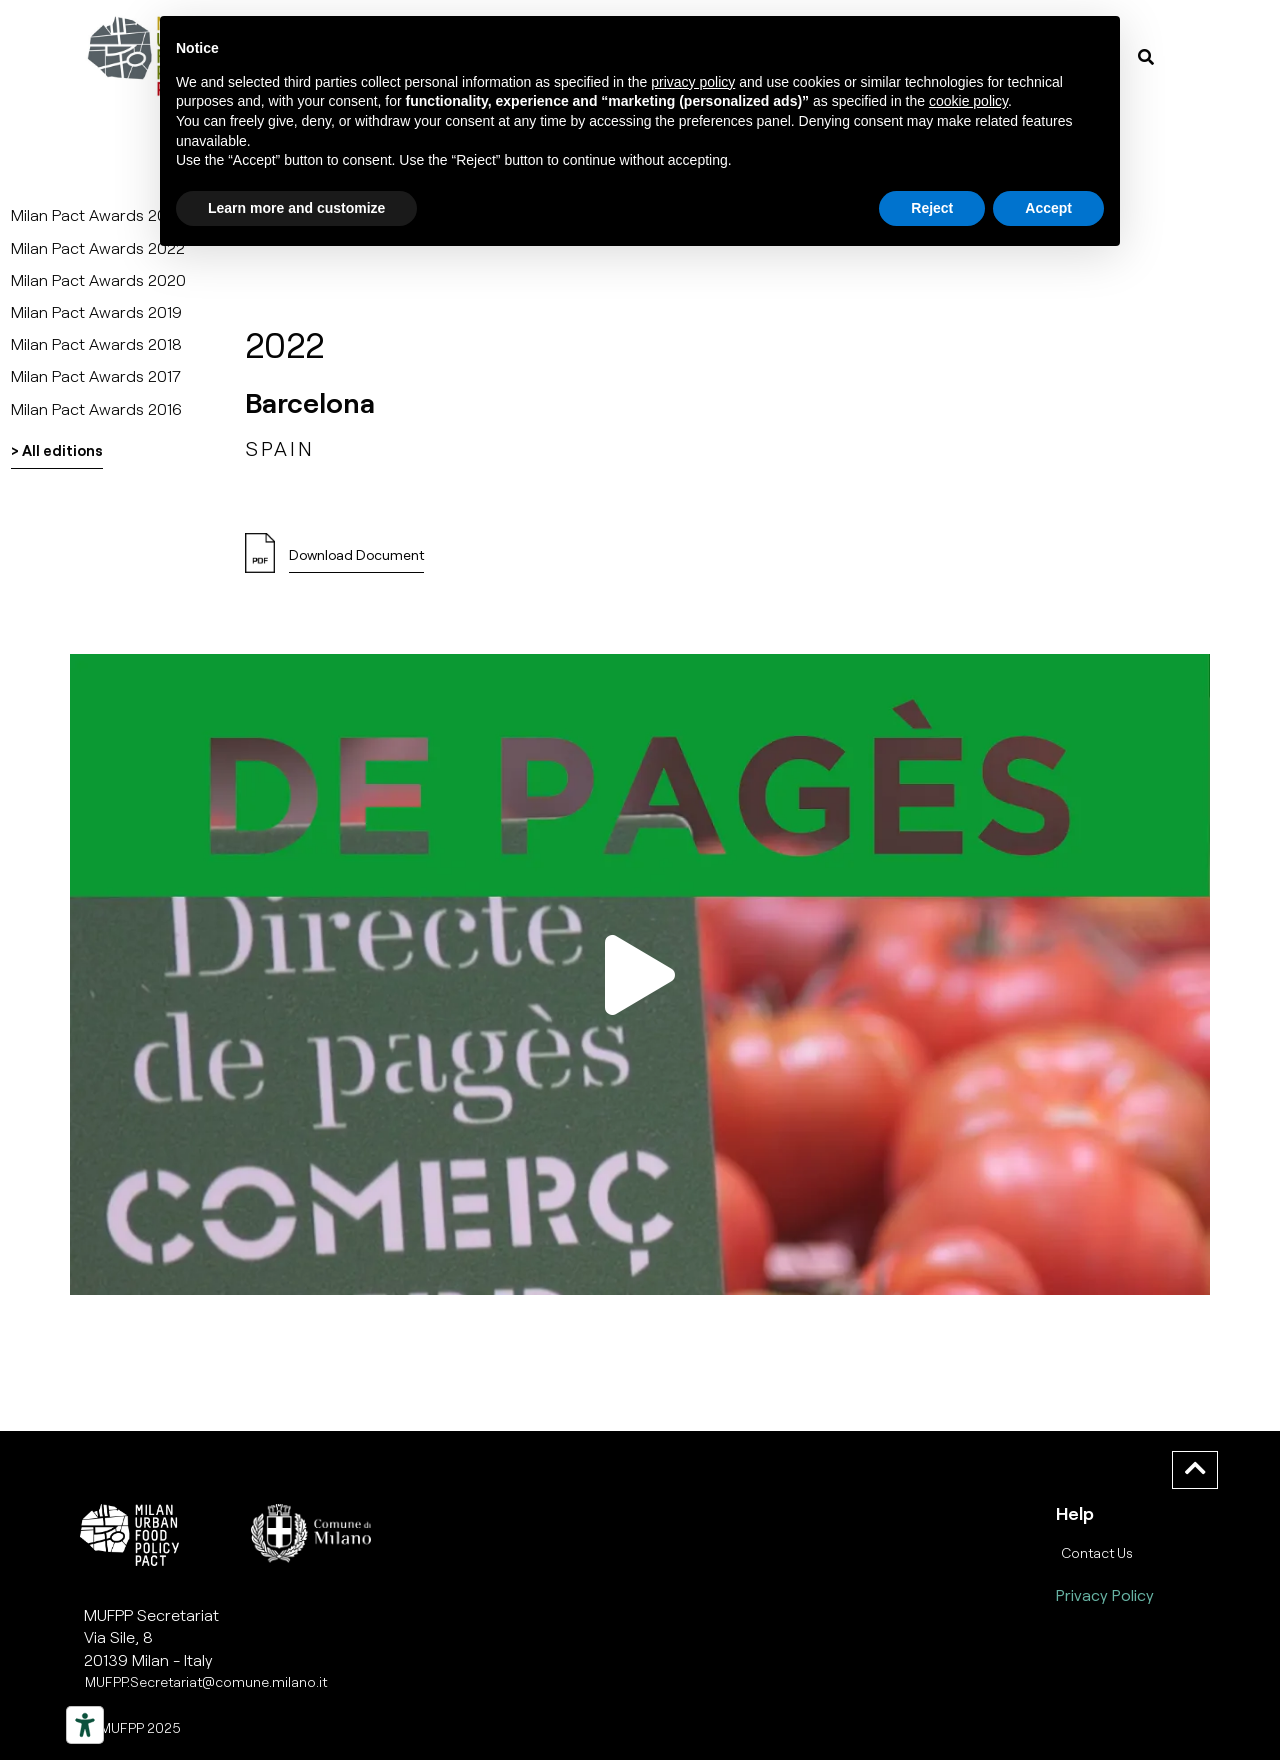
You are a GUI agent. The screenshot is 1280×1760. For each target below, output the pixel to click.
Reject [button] (932, 208)
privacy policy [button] (693, 82)
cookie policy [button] (968, 101)
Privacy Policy (1105, 1594)
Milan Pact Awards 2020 (98, 279)
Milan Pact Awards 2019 (96, 311)
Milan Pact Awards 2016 (96, 408)
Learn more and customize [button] (296, 208)
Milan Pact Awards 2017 (96, 375)
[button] (640, 974)
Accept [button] (1048, 208)
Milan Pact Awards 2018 (96, 343)
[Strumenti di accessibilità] (85, 1725)
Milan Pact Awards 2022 (98, 247)
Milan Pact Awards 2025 (98, 214)
